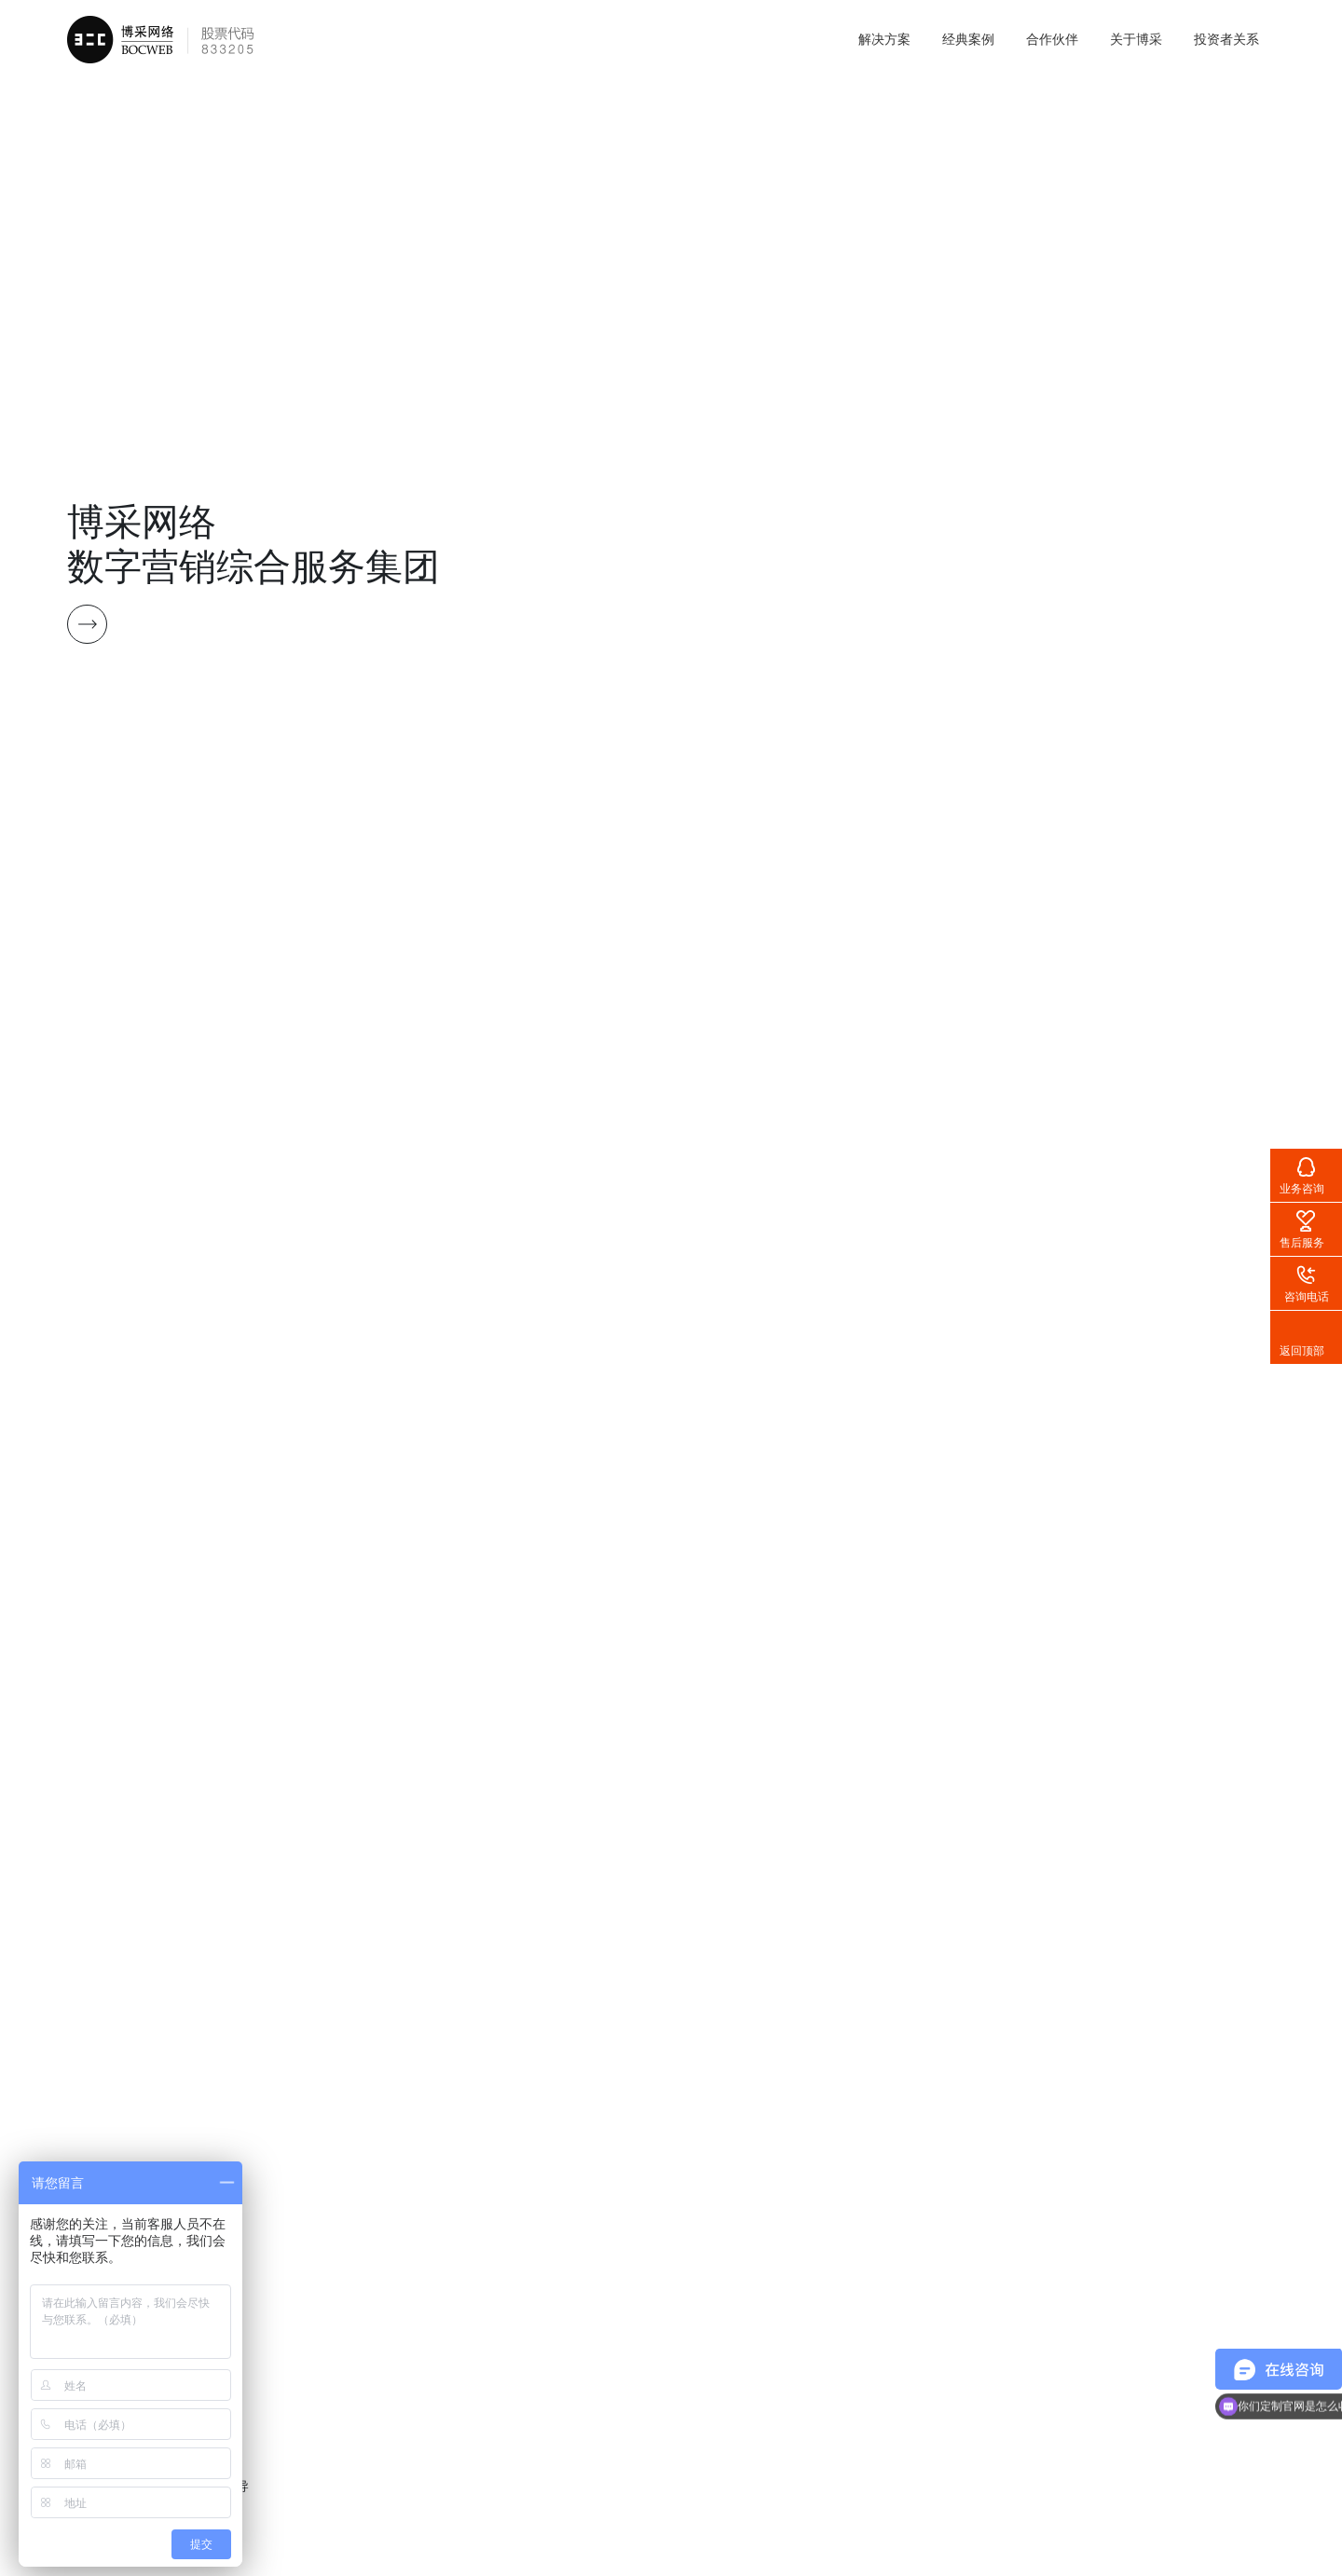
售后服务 (1302, 1242)
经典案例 (968, 39)
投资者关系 (1226, 39)
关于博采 (1136, 39)
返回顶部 (1302, 1350)
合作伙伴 (1052, 39)
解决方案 (884, 39)
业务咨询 (1302, 1188)
